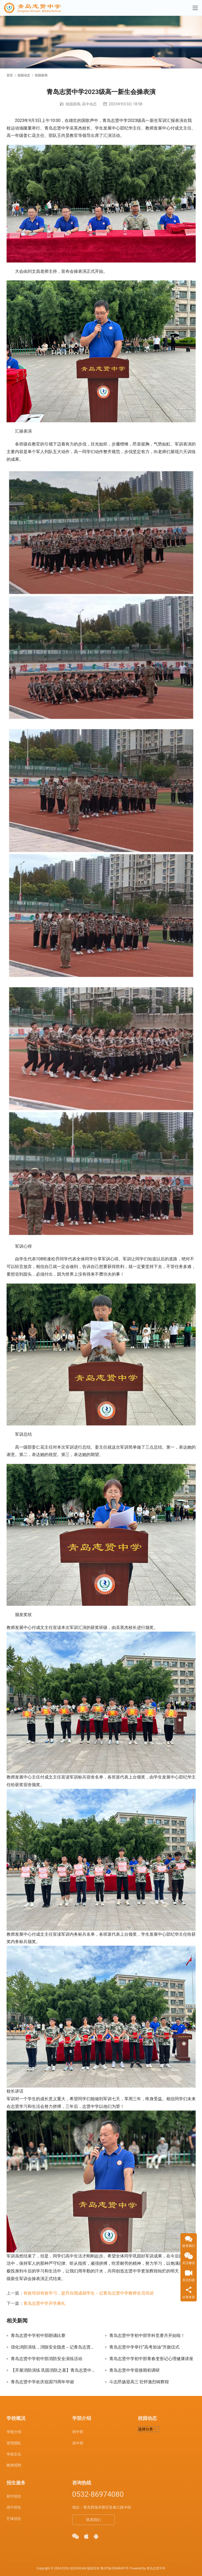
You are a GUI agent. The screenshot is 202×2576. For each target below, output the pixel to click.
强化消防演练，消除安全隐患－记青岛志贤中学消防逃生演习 (54, 2347)
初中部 (77, 2432)
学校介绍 (14, 2432)
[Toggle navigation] (195, 8)
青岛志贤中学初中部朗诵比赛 (38, 2335)
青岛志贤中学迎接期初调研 (134, 2370)
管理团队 (14, 2443)
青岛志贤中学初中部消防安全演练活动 (46, 2358)
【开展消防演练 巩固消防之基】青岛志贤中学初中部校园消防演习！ (54, 2370)
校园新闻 (73, 104)
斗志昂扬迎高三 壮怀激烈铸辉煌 (139, 2382)
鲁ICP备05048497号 (114, 2568)
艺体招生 (14, 2518)
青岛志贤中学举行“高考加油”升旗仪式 (144, 2347)
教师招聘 (14, 2465)
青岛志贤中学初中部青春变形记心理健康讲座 (151, 2358)
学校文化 (14, 2454)
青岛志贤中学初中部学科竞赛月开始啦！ (147, 2335)
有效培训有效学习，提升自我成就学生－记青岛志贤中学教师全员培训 (88, 2293)
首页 (10, 75)
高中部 (77, 2443)
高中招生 (14, 2507)
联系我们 (93, 2520)
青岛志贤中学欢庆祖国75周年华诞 (42, 2382)
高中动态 (89, 104)
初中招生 (14, 2496)
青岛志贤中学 (156, 2568)
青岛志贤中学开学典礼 (44, 2303)
